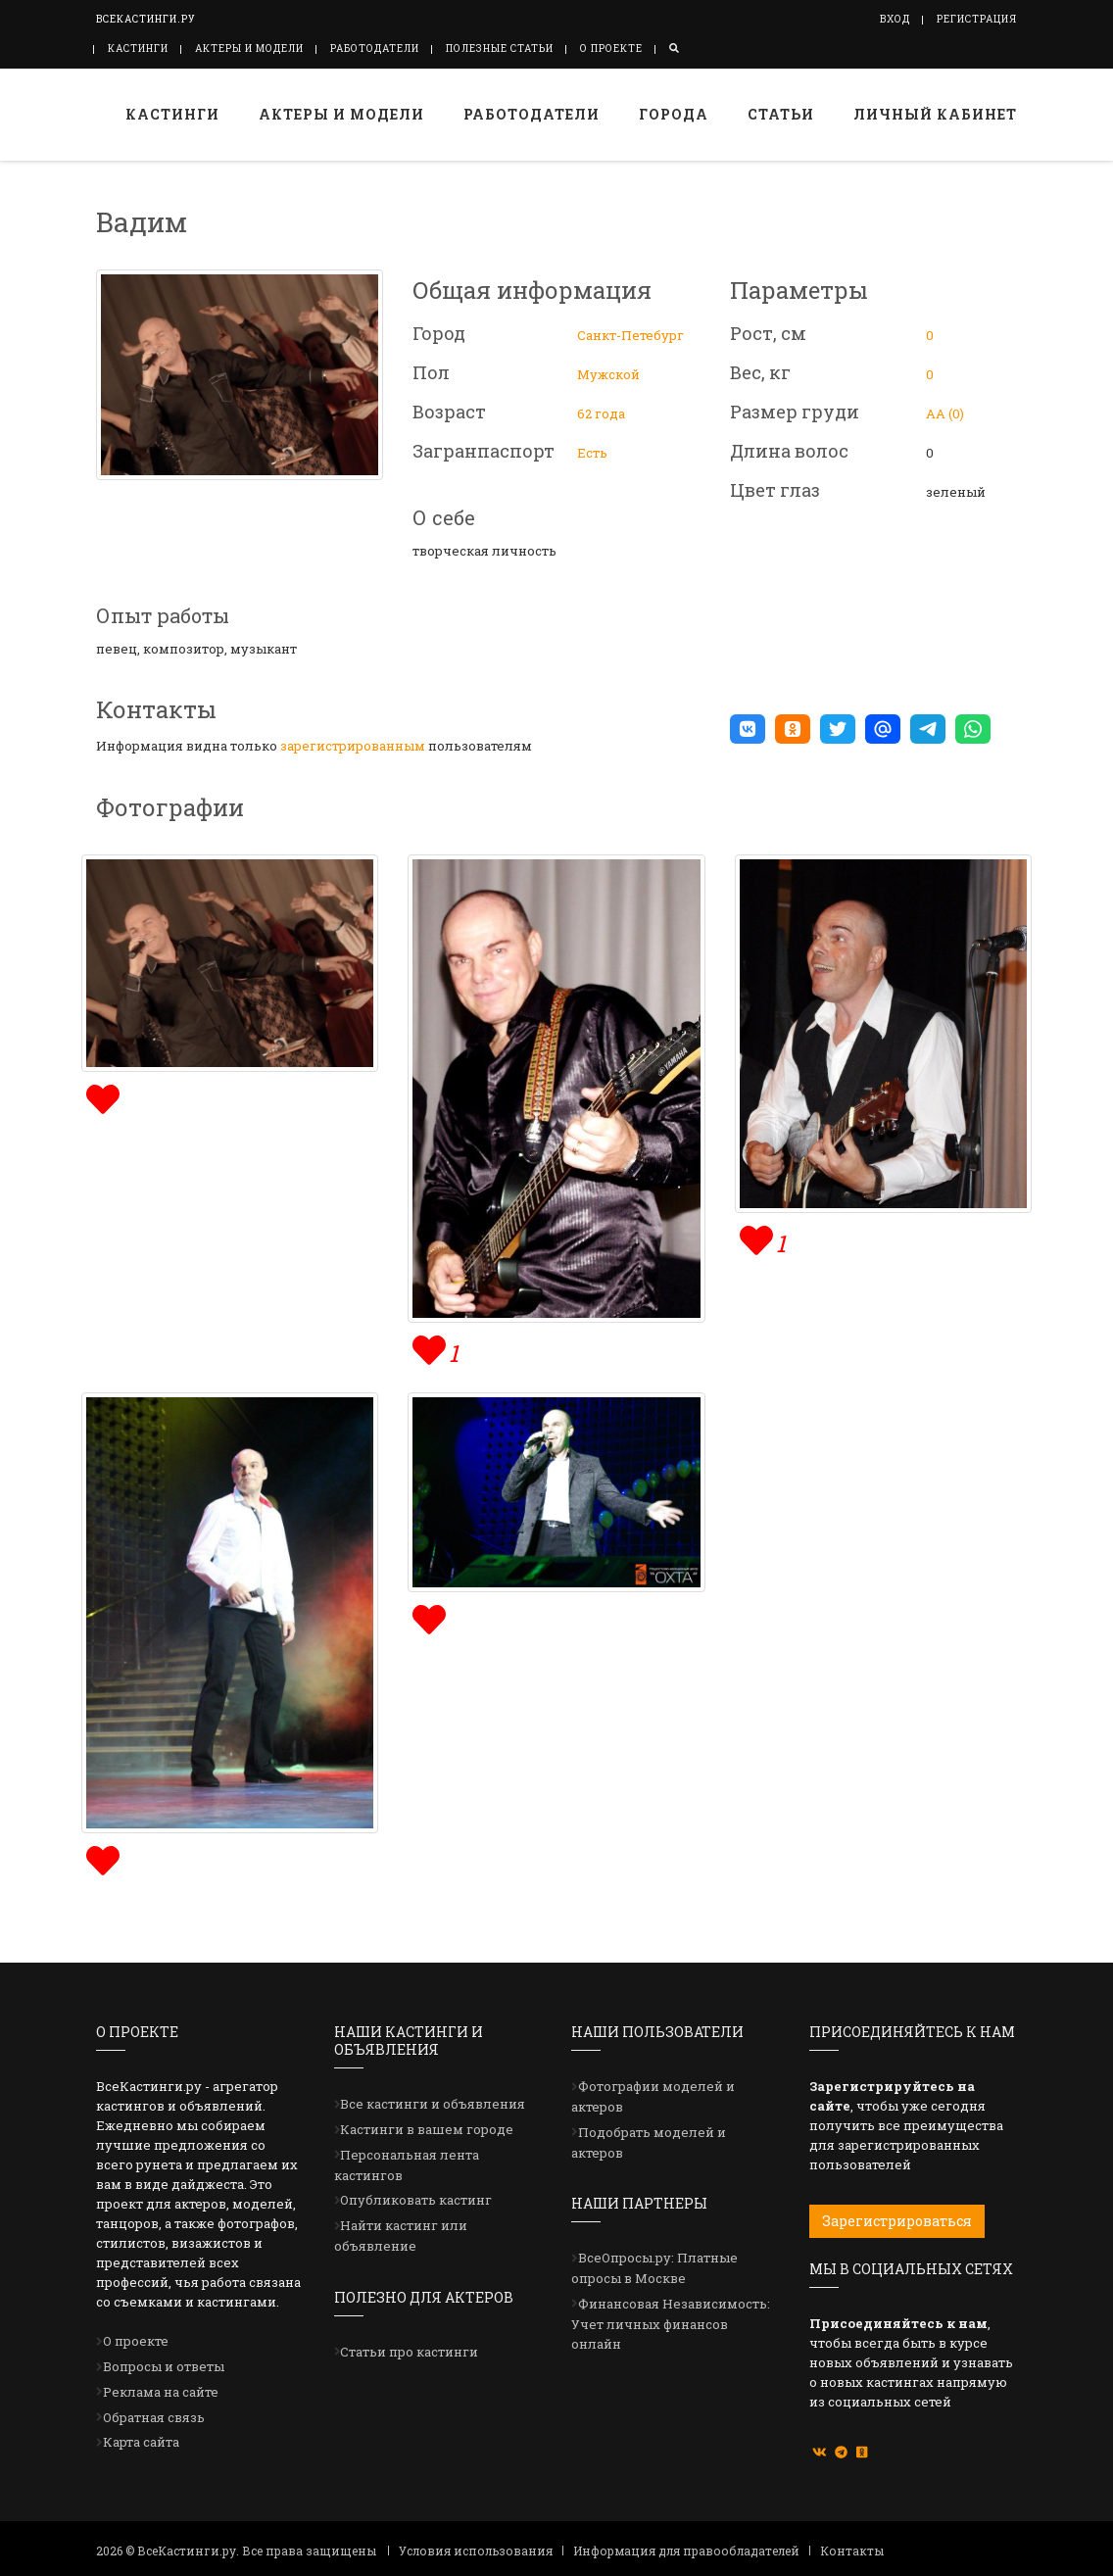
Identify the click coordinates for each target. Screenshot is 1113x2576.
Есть (592, 453)
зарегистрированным (352, 745)
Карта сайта (141, 2442)
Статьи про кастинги (409, 2351)
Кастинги (138, 48)
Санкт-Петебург (630, 335)
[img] (100, 1097)
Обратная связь (154, 2417)
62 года (601, 413)
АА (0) (945, 413)
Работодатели (374, 48)
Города (673, 114)
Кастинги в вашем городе (426, 2129)
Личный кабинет (935, 114)
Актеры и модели (249, 48)
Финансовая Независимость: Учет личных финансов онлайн (670, 2324)
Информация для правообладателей (686, 2550)
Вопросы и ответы (163, 2366)
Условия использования (476, 2550)
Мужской (608, 374)
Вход (895, 19)
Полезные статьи (500, 48)
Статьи (781, 114)
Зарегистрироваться (897, 2220)
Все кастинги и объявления (432, 2104)
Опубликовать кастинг (416, 2200)
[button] (747, 729)
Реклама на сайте (160, 2392)
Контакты (852, 2550)
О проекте (611, 48)
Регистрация (977, 19)
